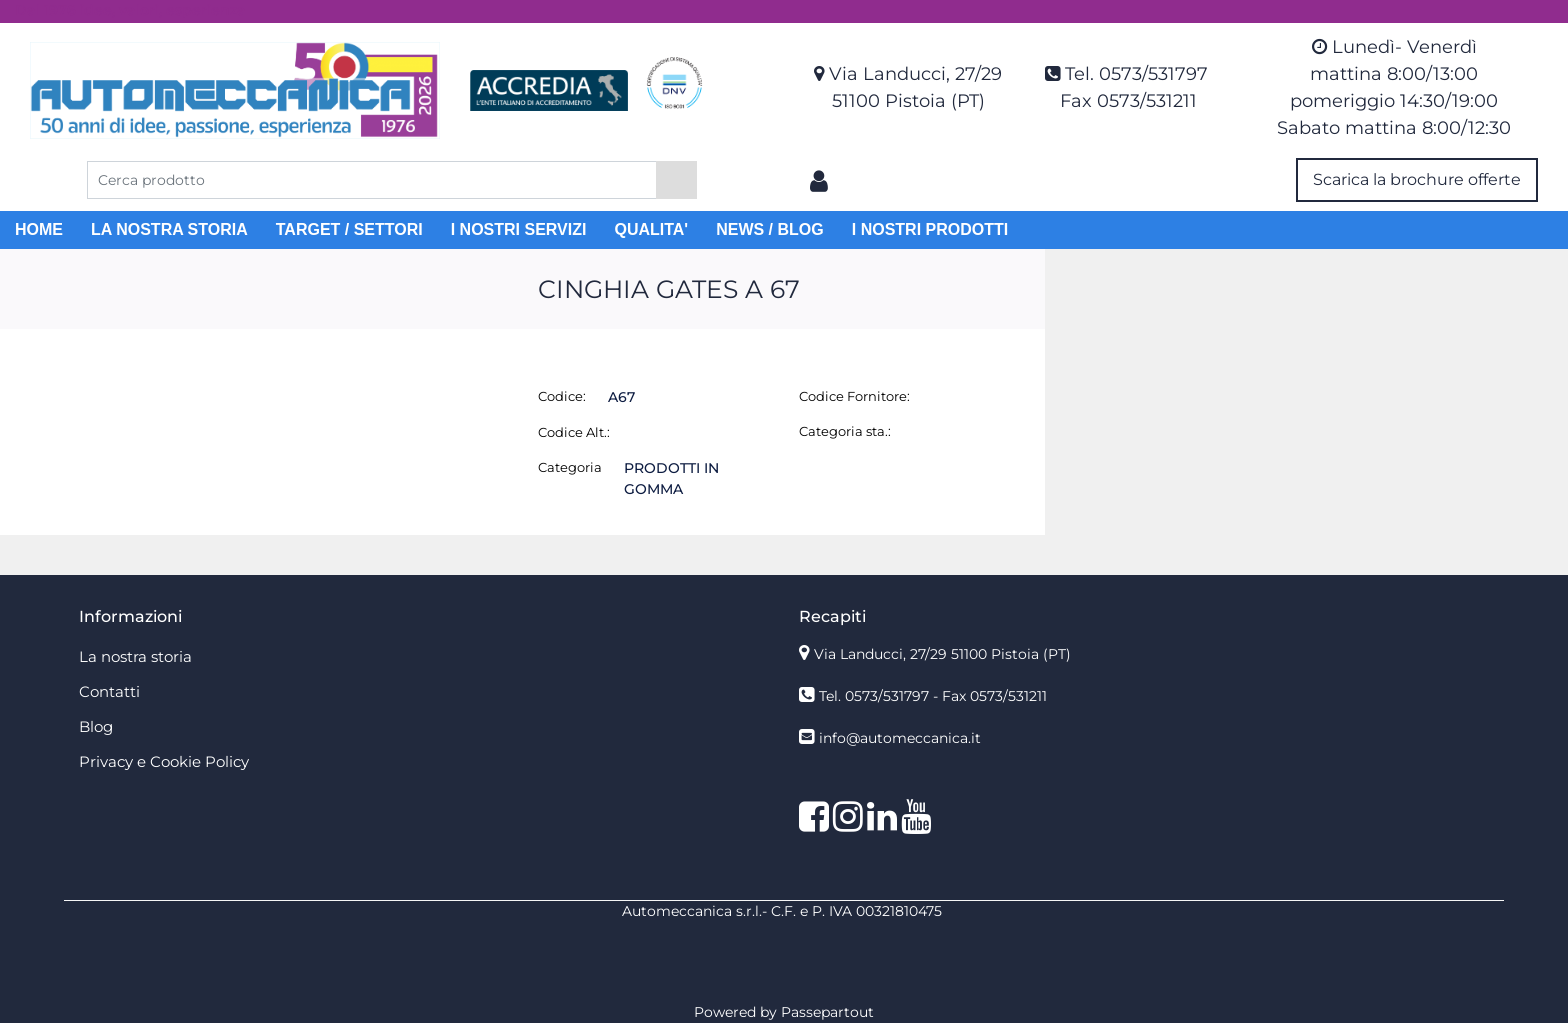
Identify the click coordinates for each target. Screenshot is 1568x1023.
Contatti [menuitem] (109, 691)
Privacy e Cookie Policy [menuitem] (164, 761)
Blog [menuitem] (96, 726)
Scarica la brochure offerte (1417, 179)
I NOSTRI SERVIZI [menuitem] (519, 229)
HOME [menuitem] (39, 229)
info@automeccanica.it (900, 738)
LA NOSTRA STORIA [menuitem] (169, 229)
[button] (676, 180)
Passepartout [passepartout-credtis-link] (827, 1012)
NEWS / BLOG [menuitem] (770, 229)
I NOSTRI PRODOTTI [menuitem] (930, 229)
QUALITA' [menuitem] (651, 229)
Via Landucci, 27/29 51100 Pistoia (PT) (942, 654)
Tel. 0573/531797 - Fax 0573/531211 (933, 696)
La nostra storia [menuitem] (135, 656)
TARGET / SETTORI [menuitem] (349, 229)
